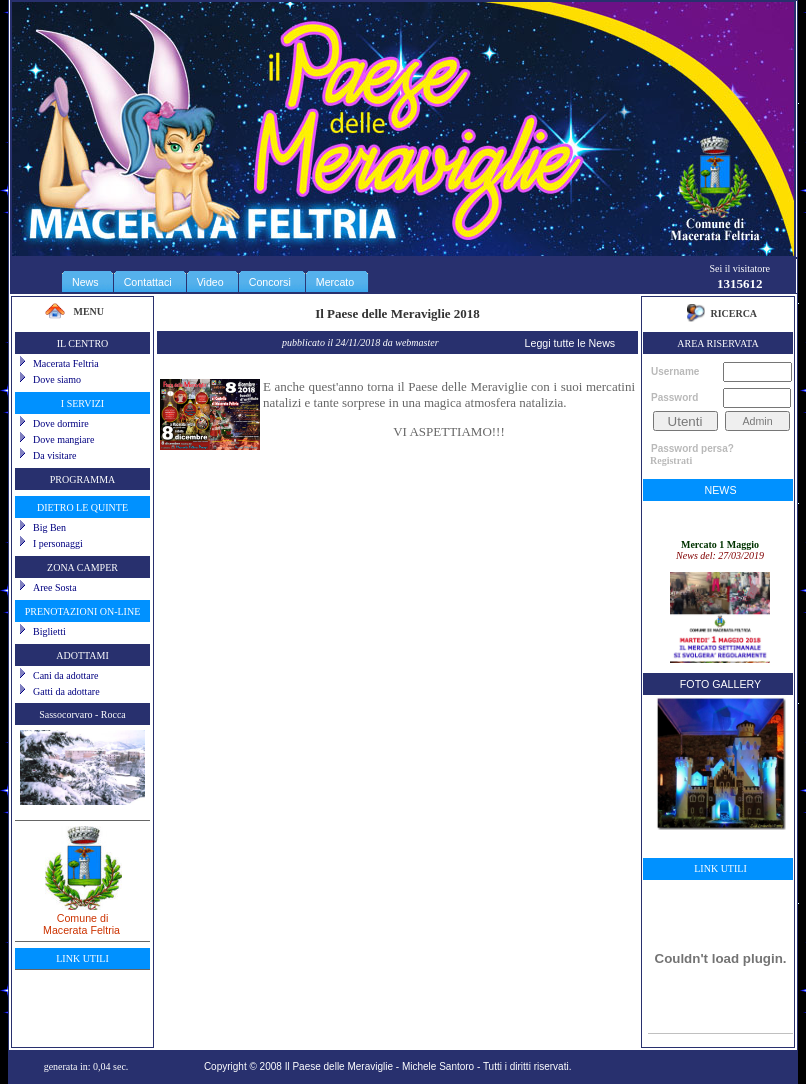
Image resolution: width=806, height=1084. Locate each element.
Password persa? (692, 448)
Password (674, 397)
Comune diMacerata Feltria (82, 917)
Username (675, 371)
